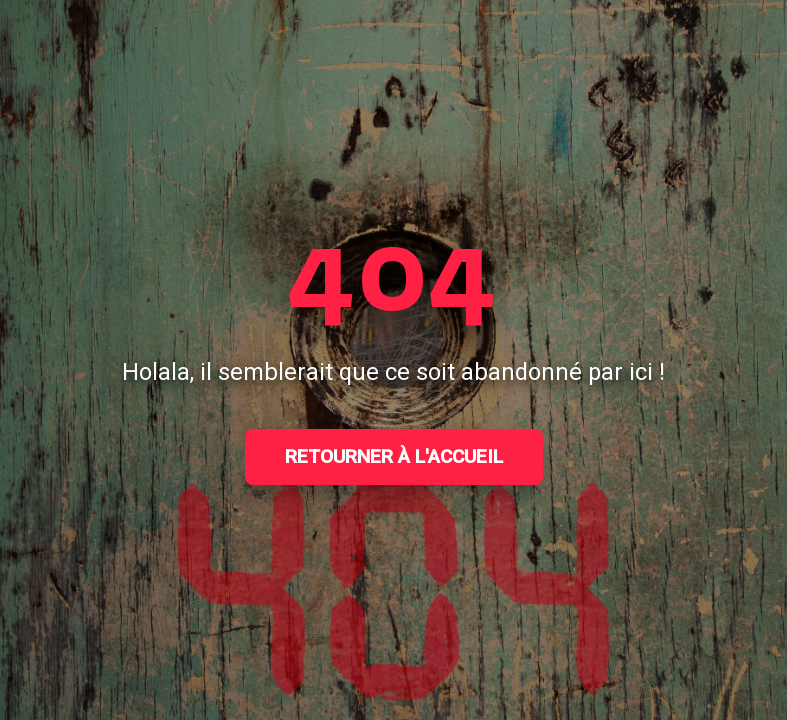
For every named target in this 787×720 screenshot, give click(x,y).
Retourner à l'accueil (394, 456)
